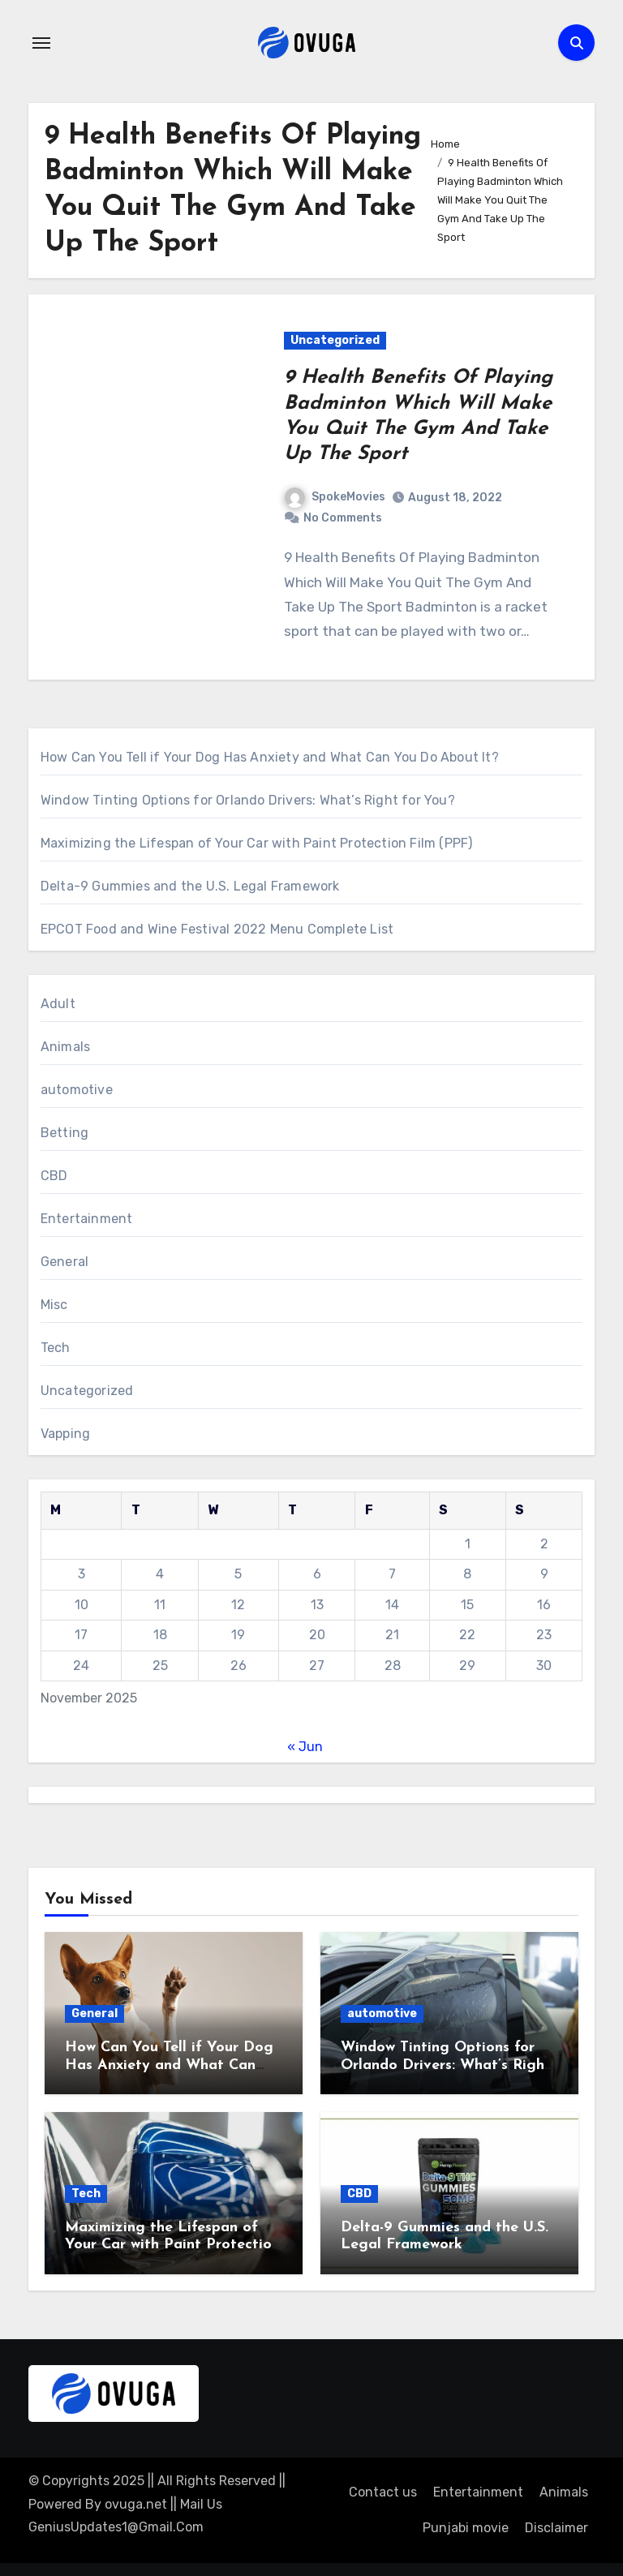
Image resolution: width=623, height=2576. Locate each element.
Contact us (383, 2492)
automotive (77, 1089)
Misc (54, 1304)
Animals (65, 1046)
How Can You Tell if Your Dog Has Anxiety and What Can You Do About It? (270, 757)
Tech (56, 1347)
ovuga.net (136, 2504)
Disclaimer (556, 2527)
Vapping (65, 1433)
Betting (64, 1132)
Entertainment (87, 1218)
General (64, 1261)
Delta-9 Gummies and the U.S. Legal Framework (190, 886)
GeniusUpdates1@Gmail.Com (116, 2527)
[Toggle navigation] (41, 43)
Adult (58, 1003)
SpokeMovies (335, 497)
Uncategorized (335, 340)
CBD (54, 1175)
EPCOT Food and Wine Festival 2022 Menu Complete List (217, 929)
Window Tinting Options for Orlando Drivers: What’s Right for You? (248, 800)
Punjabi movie (466, 2527)
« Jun (305, 1746)
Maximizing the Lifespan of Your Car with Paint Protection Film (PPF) (257, 843)
